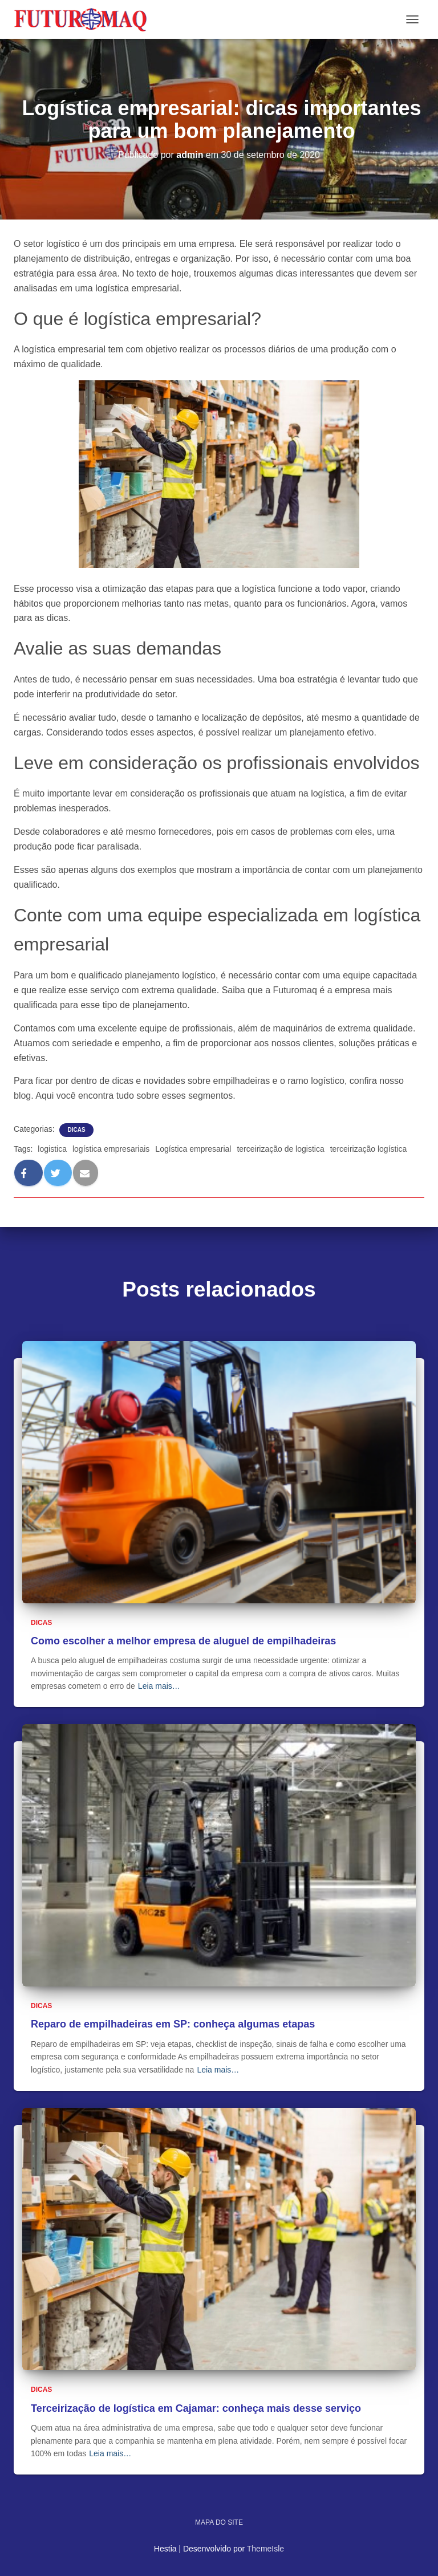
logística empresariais (110, 1148)
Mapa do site (219, 2522)
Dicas (76, 1130)
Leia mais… (159, 1686)
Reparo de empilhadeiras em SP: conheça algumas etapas (173, 2024)
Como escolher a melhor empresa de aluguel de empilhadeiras (183, 1641)
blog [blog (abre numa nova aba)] (22, 1095)
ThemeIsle (265, 2548)
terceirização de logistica (280, 1148)
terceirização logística (368, 1148)
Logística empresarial (193, 1148)
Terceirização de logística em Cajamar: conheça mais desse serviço (196, 2408)
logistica (52, 1148)
